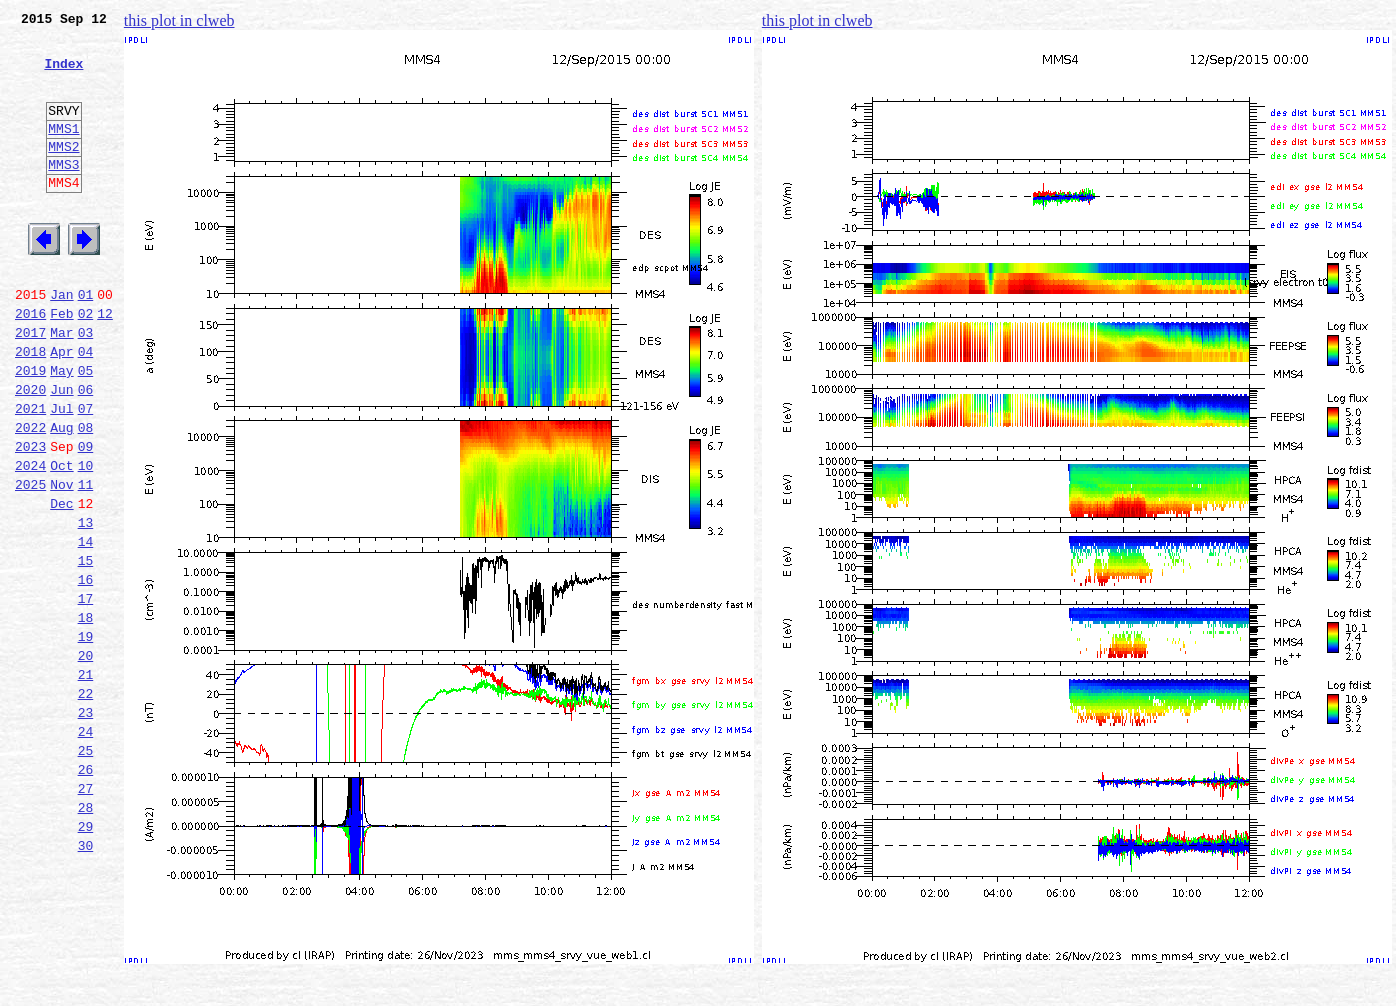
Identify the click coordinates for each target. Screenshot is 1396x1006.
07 (86, 474)
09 (86, 518)
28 (86, 936)
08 (86, 496)
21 (86, 782)
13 (86, 606)
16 (86, 672)
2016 (30, 364)
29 (86, 958)
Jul (61, 474)
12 (105, 364)
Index (63, 75)
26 (86, 892)
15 (86, 650)
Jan (61, 342)
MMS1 (63, 152)
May (61, 430)
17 (86, 694)
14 (86, 628)
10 (86, 540)
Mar (61, 386)
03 (86, 386)
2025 (30, 562)
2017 (30, 386)
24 (86, 848)
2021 (30, 474)
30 (86, 980)
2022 (30, 496)
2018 (30, 408)
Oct (61, 540)
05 (86, 430)
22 (86, 804)
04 (86, 408)
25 (86, 870)
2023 (30, 518)
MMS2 (63, 173)
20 (86, 760)
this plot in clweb (179, 20)
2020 (30, 452)
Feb (61, 364)
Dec (61, 584)
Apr (61, 408)
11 (86, 562)
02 (86, 364)
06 (86, 452)
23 (86, 826)
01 (86, 342)
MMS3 (63, 194)
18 (86, 716)
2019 (30, 430)
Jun (61, 452)
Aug (61, 496)
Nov (61, 562)
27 (86, 914)
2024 (30, 540)
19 (86, 738)
